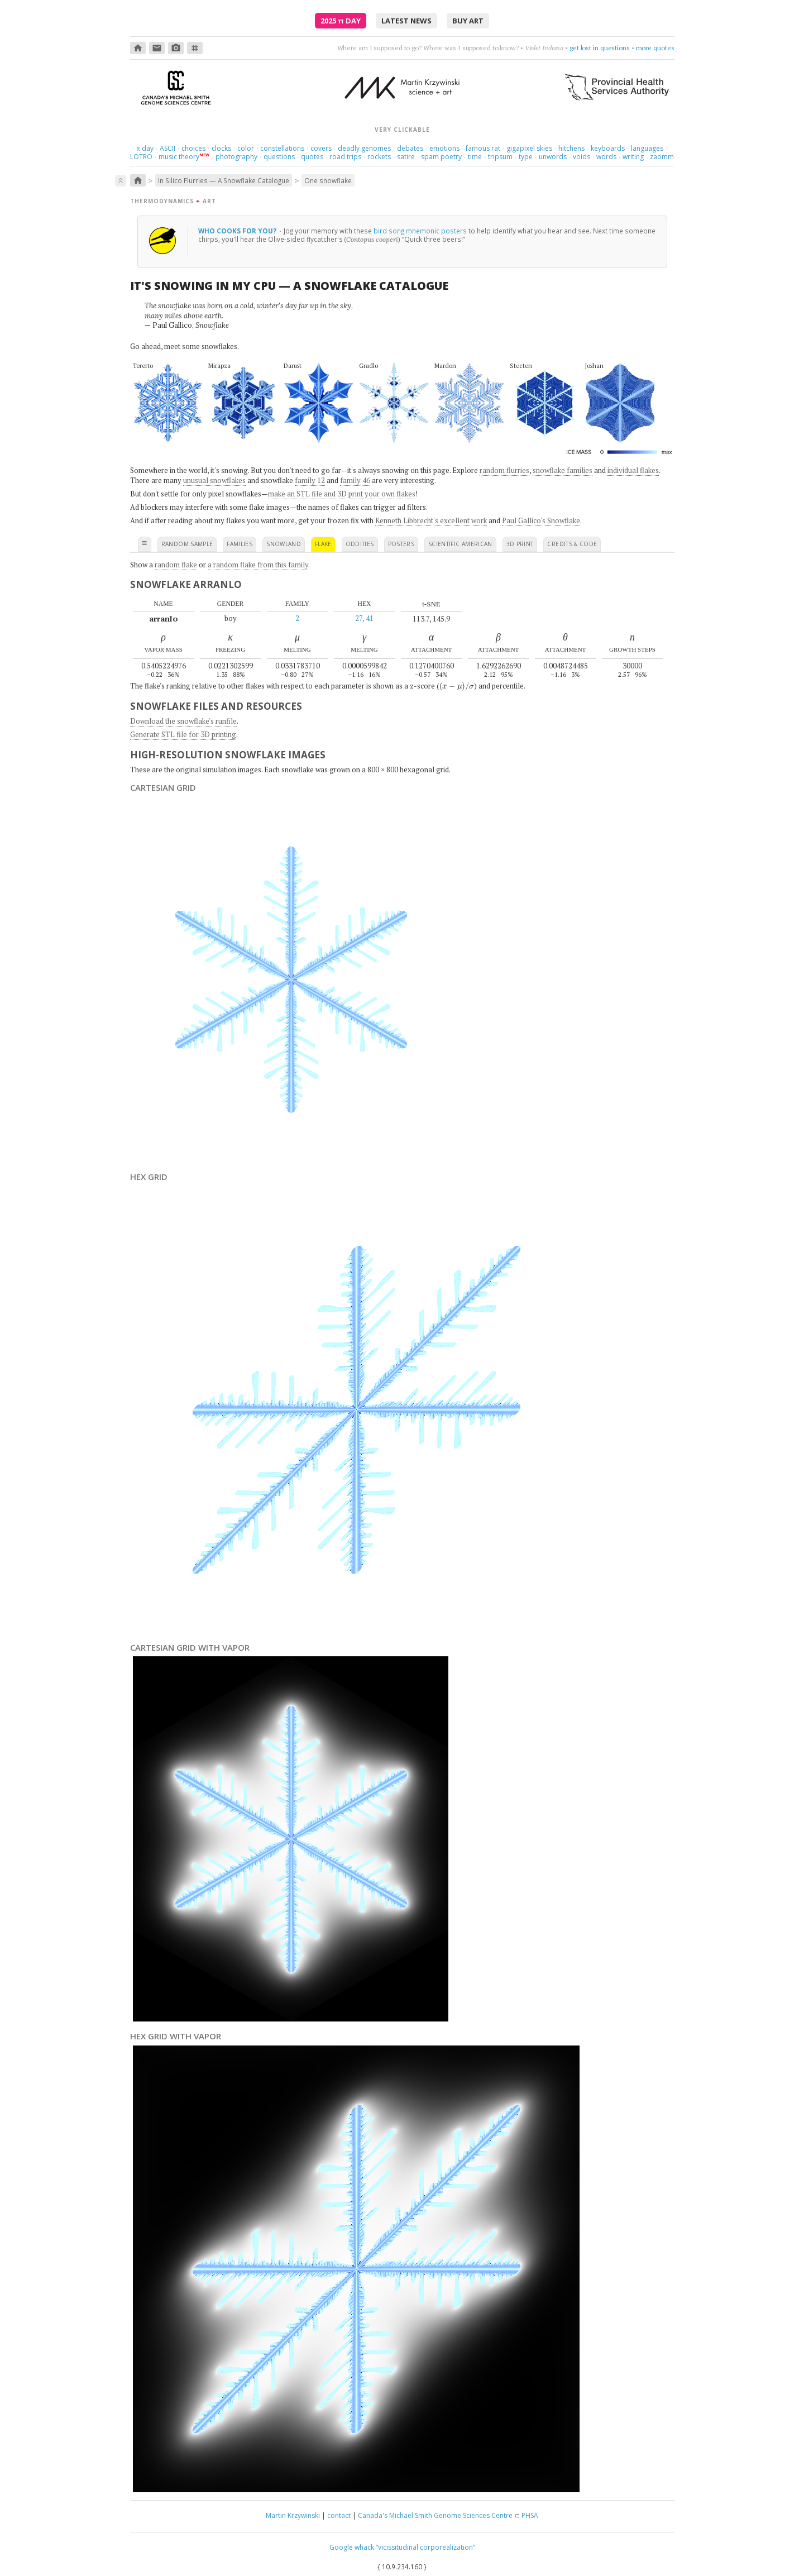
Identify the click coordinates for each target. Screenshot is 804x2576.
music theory (179, 156)
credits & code (572, 544)
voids (581, 156)
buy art (468, 21)
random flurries (504, 470)
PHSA (529, 2515)
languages (647, 148)
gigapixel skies (529, 148)
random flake (176, 565)
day (144, 148)
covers (321, 148)
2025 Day (340, 21)
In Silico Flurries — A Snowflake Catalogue (223, 180)
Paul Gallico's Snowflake (541, 520)
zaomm (662, 156)
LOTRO (141, 156)
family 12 (310, 480)
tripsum (500, 156)
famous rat (483, 148)
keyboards (608, 148)
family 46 (355, 480)
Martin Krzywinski (293, 2515)
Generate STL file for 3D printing (183, 734)
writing (633, 156)
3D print (520, 544)
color (245, 148)
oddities (360, 544)
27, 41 (364, 618)
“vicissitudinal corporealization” (425, 2547)
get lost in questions (600, 48)
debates (410, 148)
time (475, 156)
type (526, 156)
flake (323, 544)
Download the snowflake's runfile (183, 721)
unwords (553, 156)
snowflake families (562, 470)
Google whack (351, 2547)
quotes (312, 156)
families (239, 544)
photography (236, 156)
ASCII (167, 148)
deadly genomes (364, 148)
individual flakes (633, 470)
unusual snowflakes (214, 480)
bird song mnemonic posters (420, 230)
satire (406, 156)
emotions (444, 148)
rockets (379, 156)
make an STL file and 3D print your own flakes (341, 494)
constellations (282, 148)
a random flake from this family (258, 565)
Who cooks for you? (238, 230)
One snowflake (328, 180)
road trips (345, 156)
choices (193, 148)
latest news (406, 21)
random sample (187, 544)
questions (279, 156)
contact (339, 2515)
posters (401, 544)
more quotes (655, 48)
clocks (221, 148)
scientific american (460, 544)
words (606, 156)
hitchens (571, 148)
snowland (283, 544)
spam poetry (441, 156)
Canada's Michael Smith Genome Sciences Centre (435, 2515)
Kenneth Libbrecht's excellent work (431, 520)
